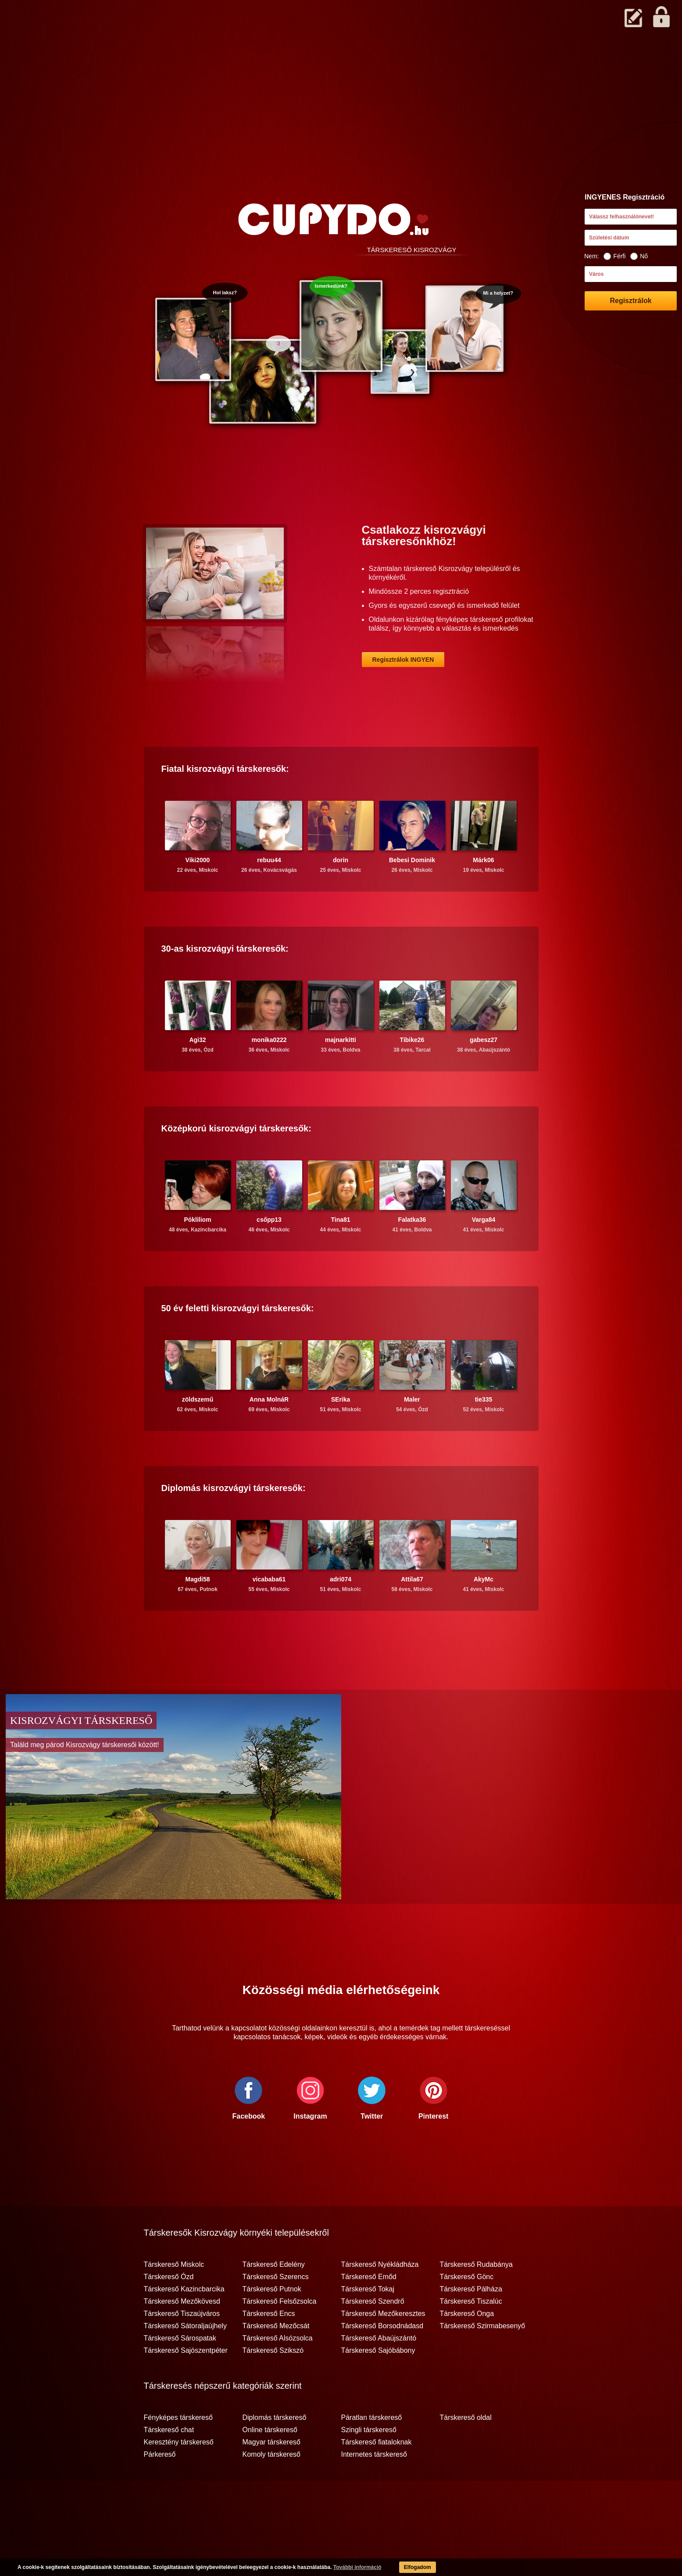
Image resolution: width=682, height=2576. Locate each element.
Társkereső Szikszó (273, 2384)
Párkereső (160, 2488)
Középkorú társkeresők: (236, 1162)
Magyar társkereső (272, 2476)
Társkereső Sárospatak (180, 2372)
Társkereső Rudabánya (476, 2298)
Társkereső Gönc (467, 2311)
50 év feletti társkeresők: (237, 1342)
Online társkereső (270, 2464)
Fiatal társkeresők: (225, 803)
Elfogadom (417, 2567)
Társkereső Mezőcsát (276, 2360)
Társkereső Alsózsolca (278, 2372)
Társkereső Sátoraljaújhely (185, 2360)
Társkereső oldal (466, 2451)
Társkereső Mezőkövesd (182, 2335)
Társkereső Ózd (169, 2311)
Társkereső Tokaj (368, 2323)
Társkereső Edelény (274, 2298)
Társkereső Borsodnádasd (382, 2360)
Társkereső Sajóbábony (378, 2384)
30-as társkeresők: (225, 983)
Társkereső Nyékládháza (380, 2298)
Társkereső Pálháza (471, 2323)
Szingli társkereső (368, 2464)
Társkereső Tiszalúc (471, 2335)
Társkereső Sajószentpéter (186, 2384)
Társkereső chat (169, 2464)
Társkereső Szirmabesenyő (482, 2360)
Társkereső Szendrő (372, 2335)
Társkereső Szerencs (276, 2311)
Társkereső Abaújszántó (379, 2372)
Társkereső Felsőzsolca (280, 2335)
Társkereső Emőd (368, 2311)
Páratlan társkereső (371, 2451)
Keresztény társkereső (179, 2476)
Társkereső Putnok (272, 2323)
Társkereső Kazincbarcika (184, 2323)
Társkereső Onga (467, 2347)
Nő (639, 256)
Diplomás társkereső (275, 2451)
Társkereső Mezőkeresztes (383, 2347)
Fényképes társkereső (178, 2451)
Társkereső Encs (269, 2347)
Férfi (614, 256)
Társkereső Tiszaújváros (182, 2347)
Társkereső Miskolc (174, 2298)
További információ (357, 2567)
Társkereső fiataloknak (376, 2476)
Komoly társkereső (272, 2488)
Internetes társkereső (374, 2488)
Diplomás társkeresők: (233, 1522)
